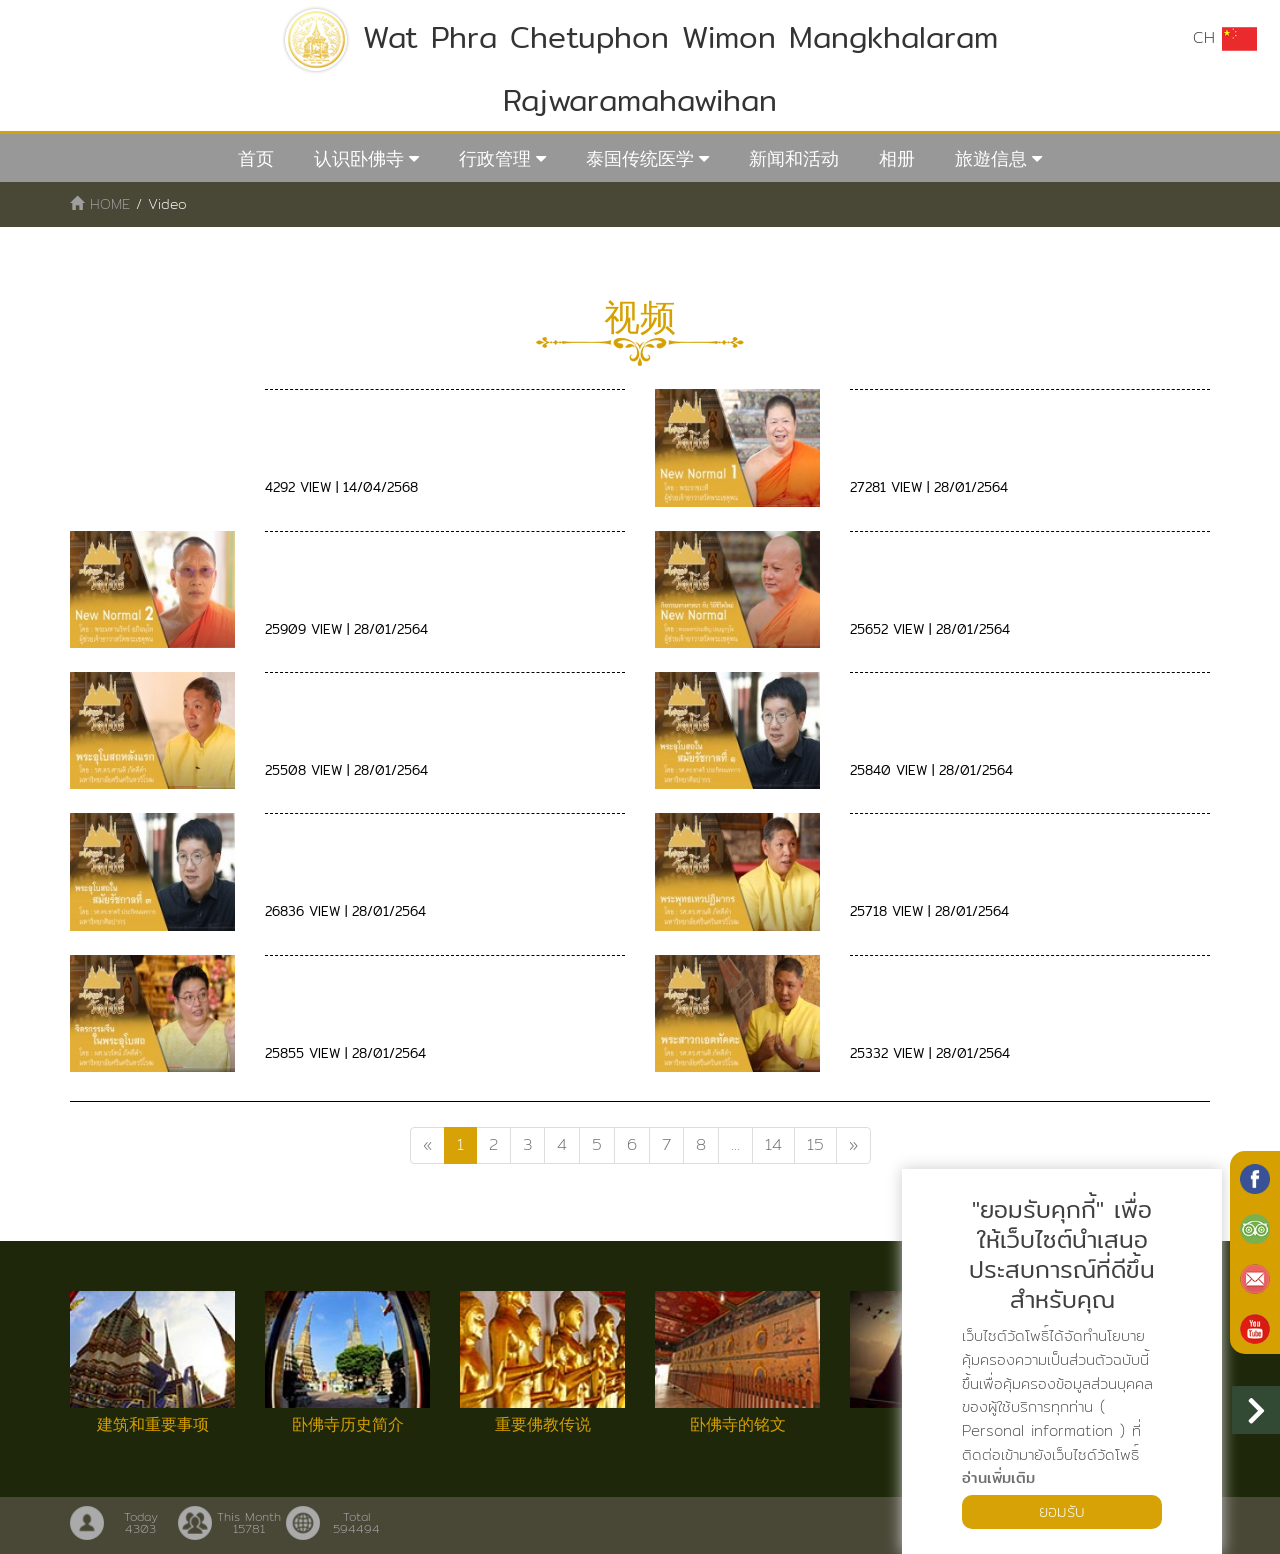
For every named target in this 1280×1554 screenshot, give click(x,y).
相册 (897, 158)
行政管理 (495, 158)
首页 (256, 158)
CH (1225, 38)
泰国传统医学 (640, 158)
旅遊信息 (991, 158)
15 (815, 1144)
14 (773, 1144)
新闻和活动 (794, 158)
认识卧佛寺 (359, 158)
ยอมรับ (1062, 1511)
